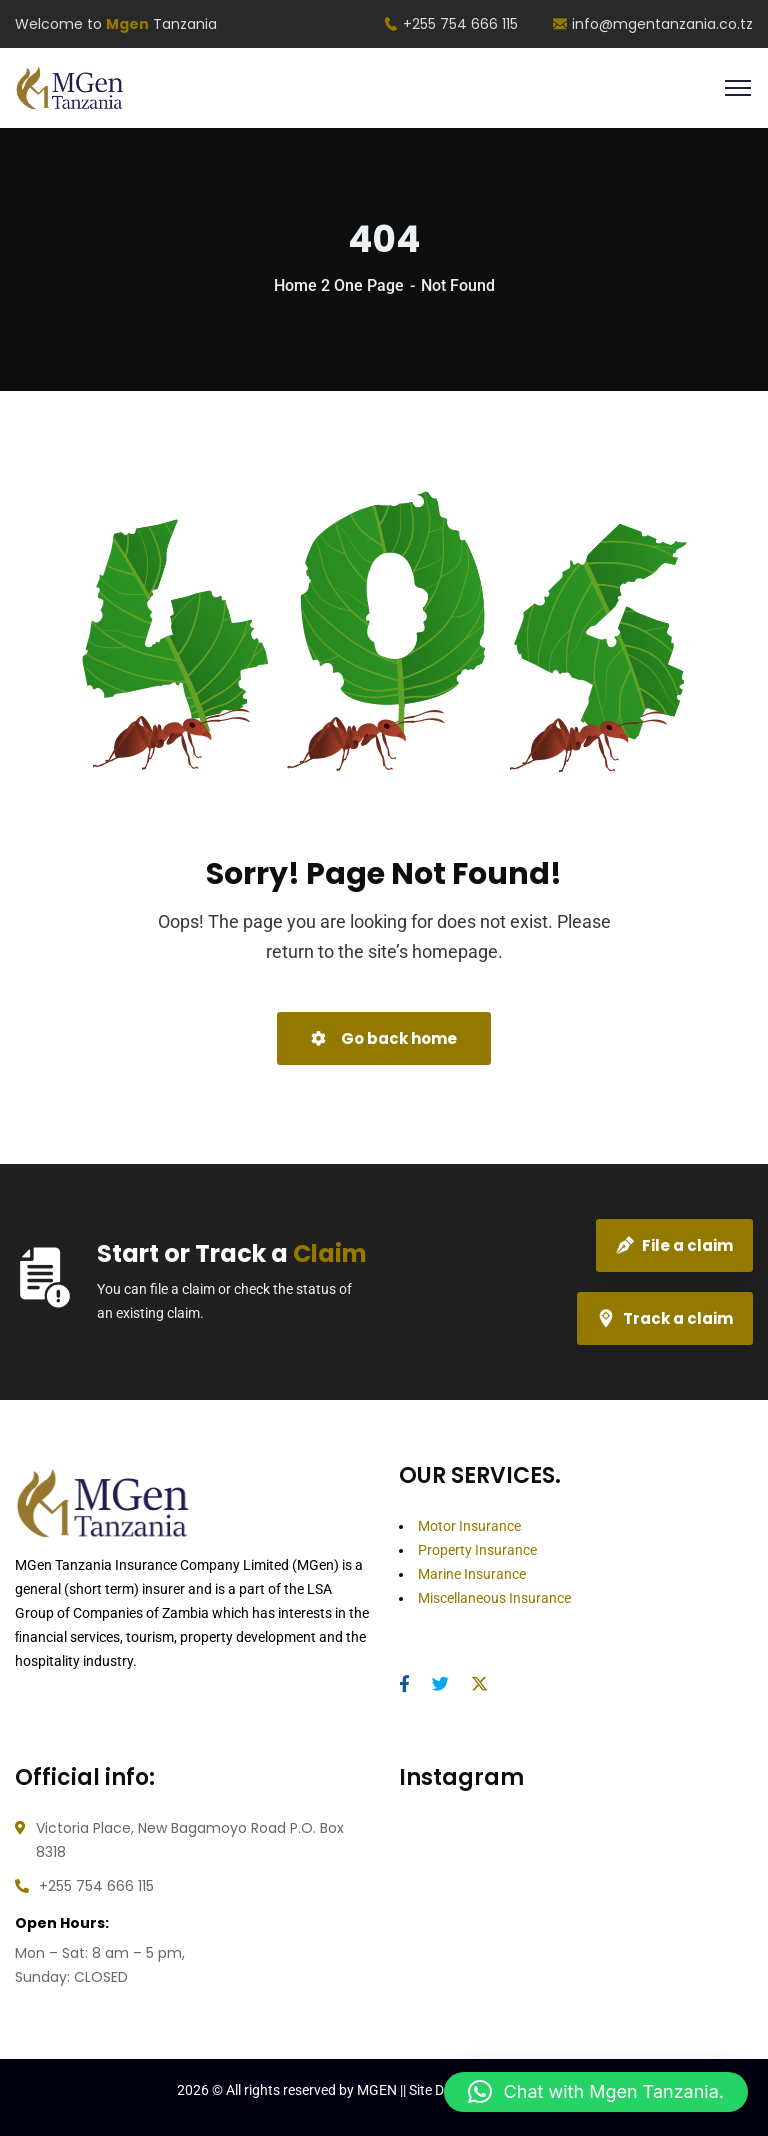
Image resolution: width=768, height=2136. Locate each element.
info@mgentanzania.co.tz (653, 24)
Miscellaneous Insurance (494, 1598)
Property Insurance (477, 1550)
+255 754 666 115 (451, 24)
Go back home (384, 1038)
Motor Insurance (469, 1526)
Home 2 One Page (339, 285)
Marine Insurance (472, 1574)
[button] (596, 2092)
